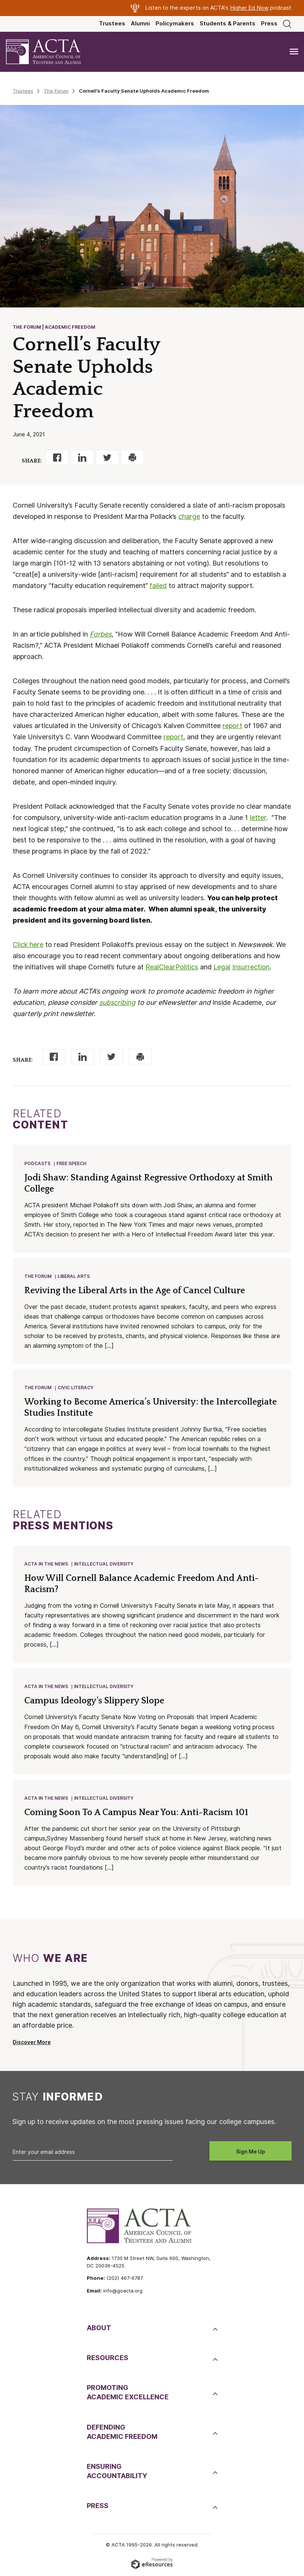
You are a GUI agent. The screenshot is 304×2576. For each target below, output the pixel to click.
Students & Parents (227, 23)
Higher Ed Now (249, 7)
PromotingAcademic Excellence (128, 2392)
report (232, 726)
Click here (28, 944)
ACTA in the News (46, 1564)
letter (258, 817)
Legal (222, 967)
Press (269, 23)
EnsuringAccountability (117, 2471)
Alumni (140, 23)
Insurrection (251, 967)
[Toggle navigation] (294, 52)
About (99, 2328)
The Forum (56, 91)
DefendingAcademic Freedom (122, 2431)
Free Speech (71, 1163)
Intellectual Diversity (103, 1564)
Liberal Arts (74, 1276)
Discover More (32, 2042)
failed (158, 585)
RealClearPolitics (171, 967)
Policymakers (175, 23)
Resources (107, 2358)
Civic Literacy (75, 1387)
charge (189, 516)
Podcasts (37, 1163)
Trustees (112, 23)
